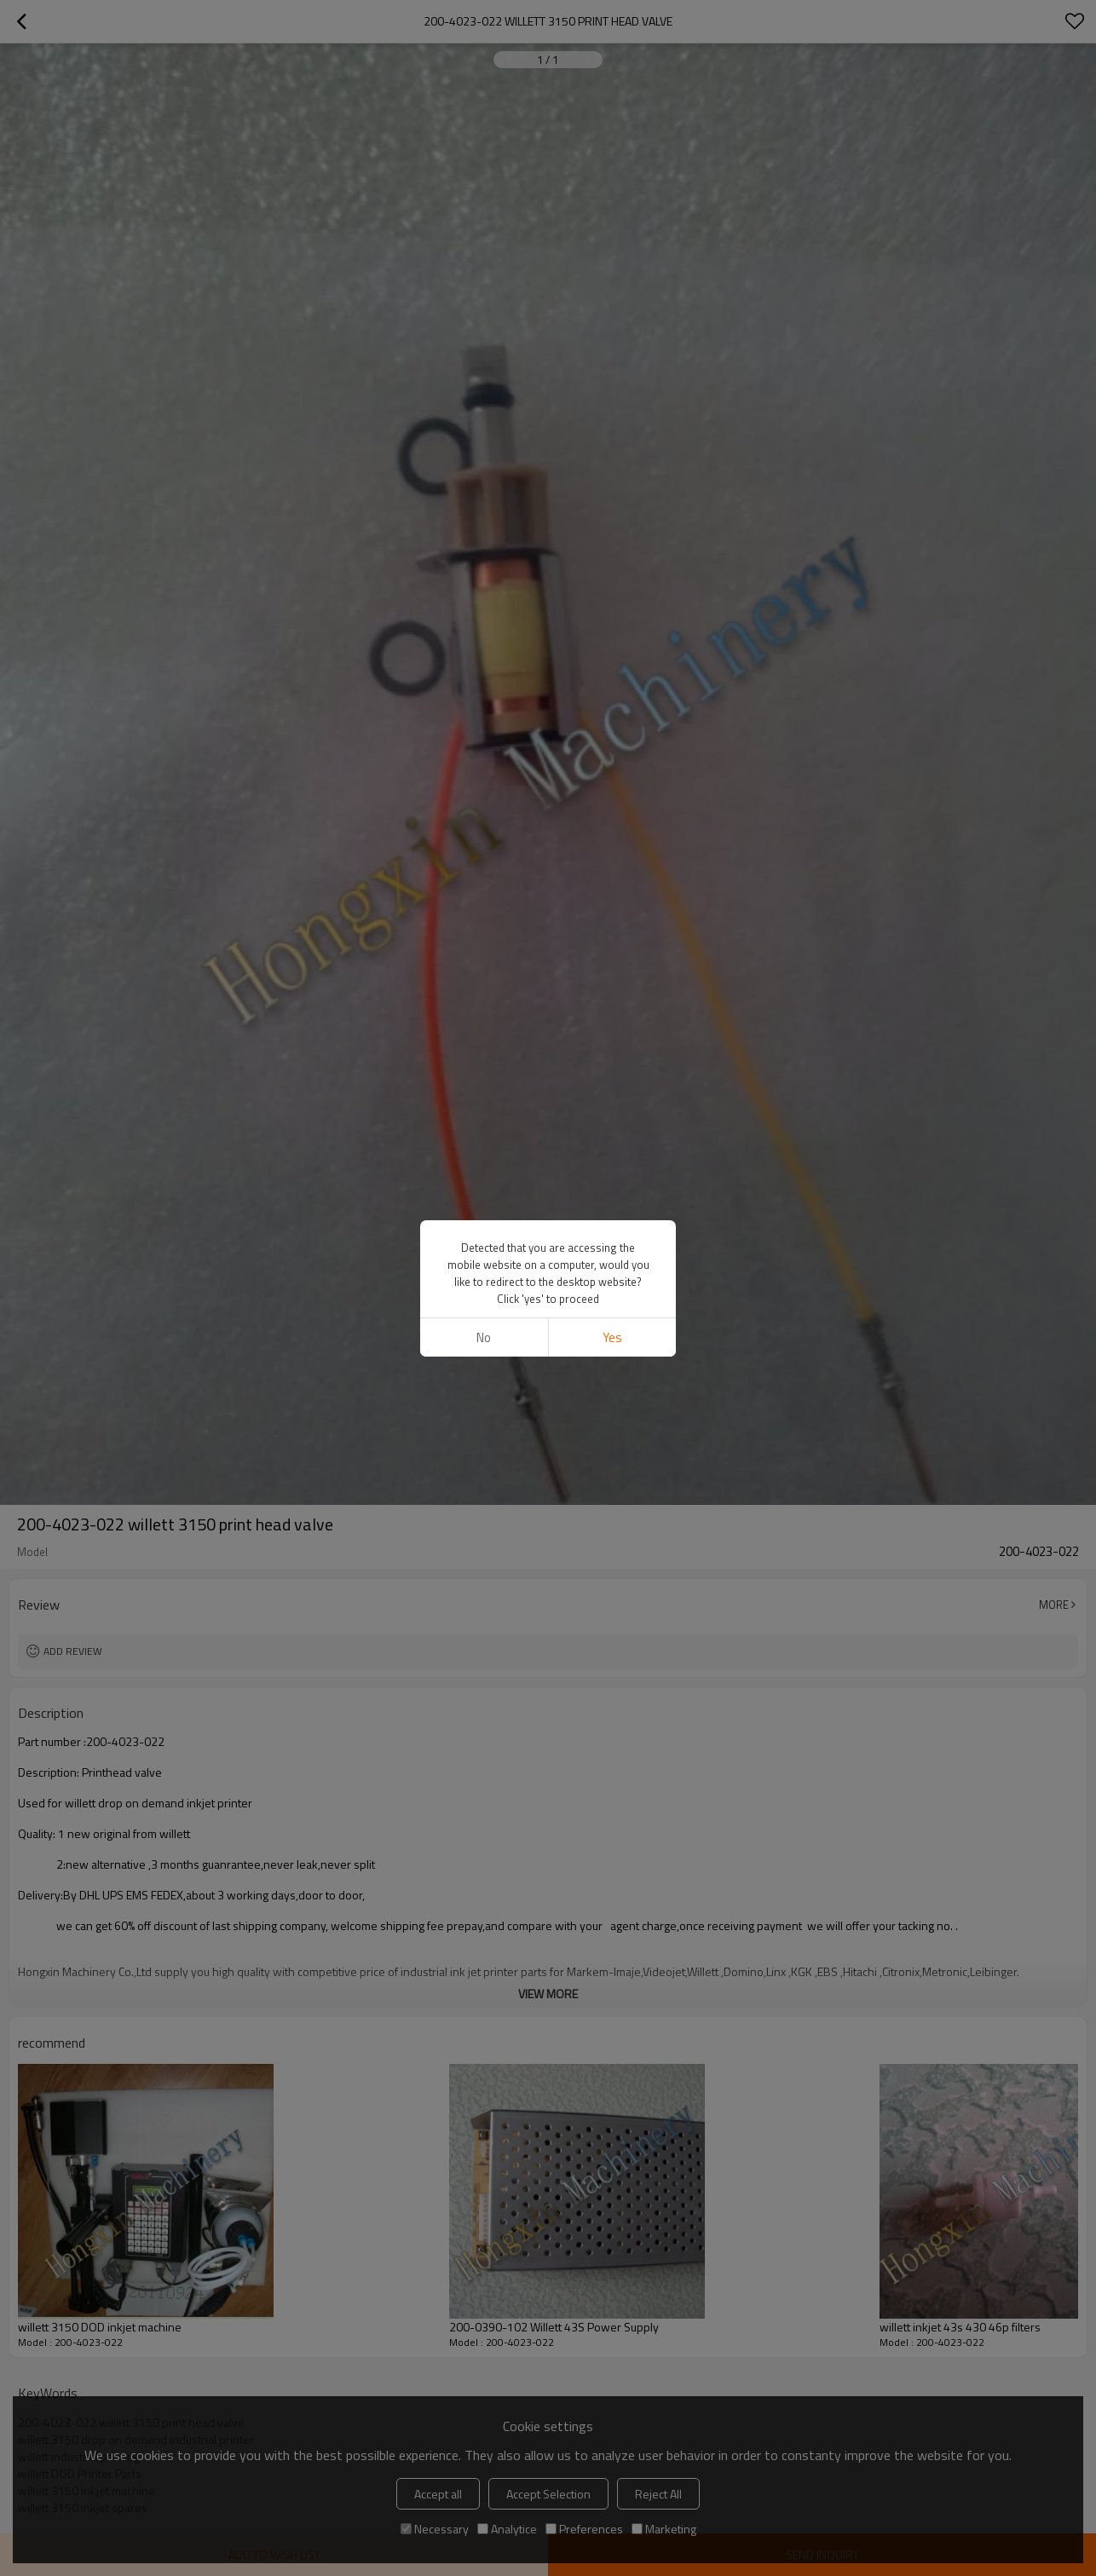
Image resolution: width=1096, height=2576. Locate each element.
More (1054, 1604)
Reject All (658, 2494)
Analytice (507, 2529)
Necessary (435, 2529)
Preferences (584, 2529)
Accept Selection (548, 2494)
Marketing (664, 2529)
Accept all (438, 2494)
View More (548, 1994)
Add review (72, 1651)
